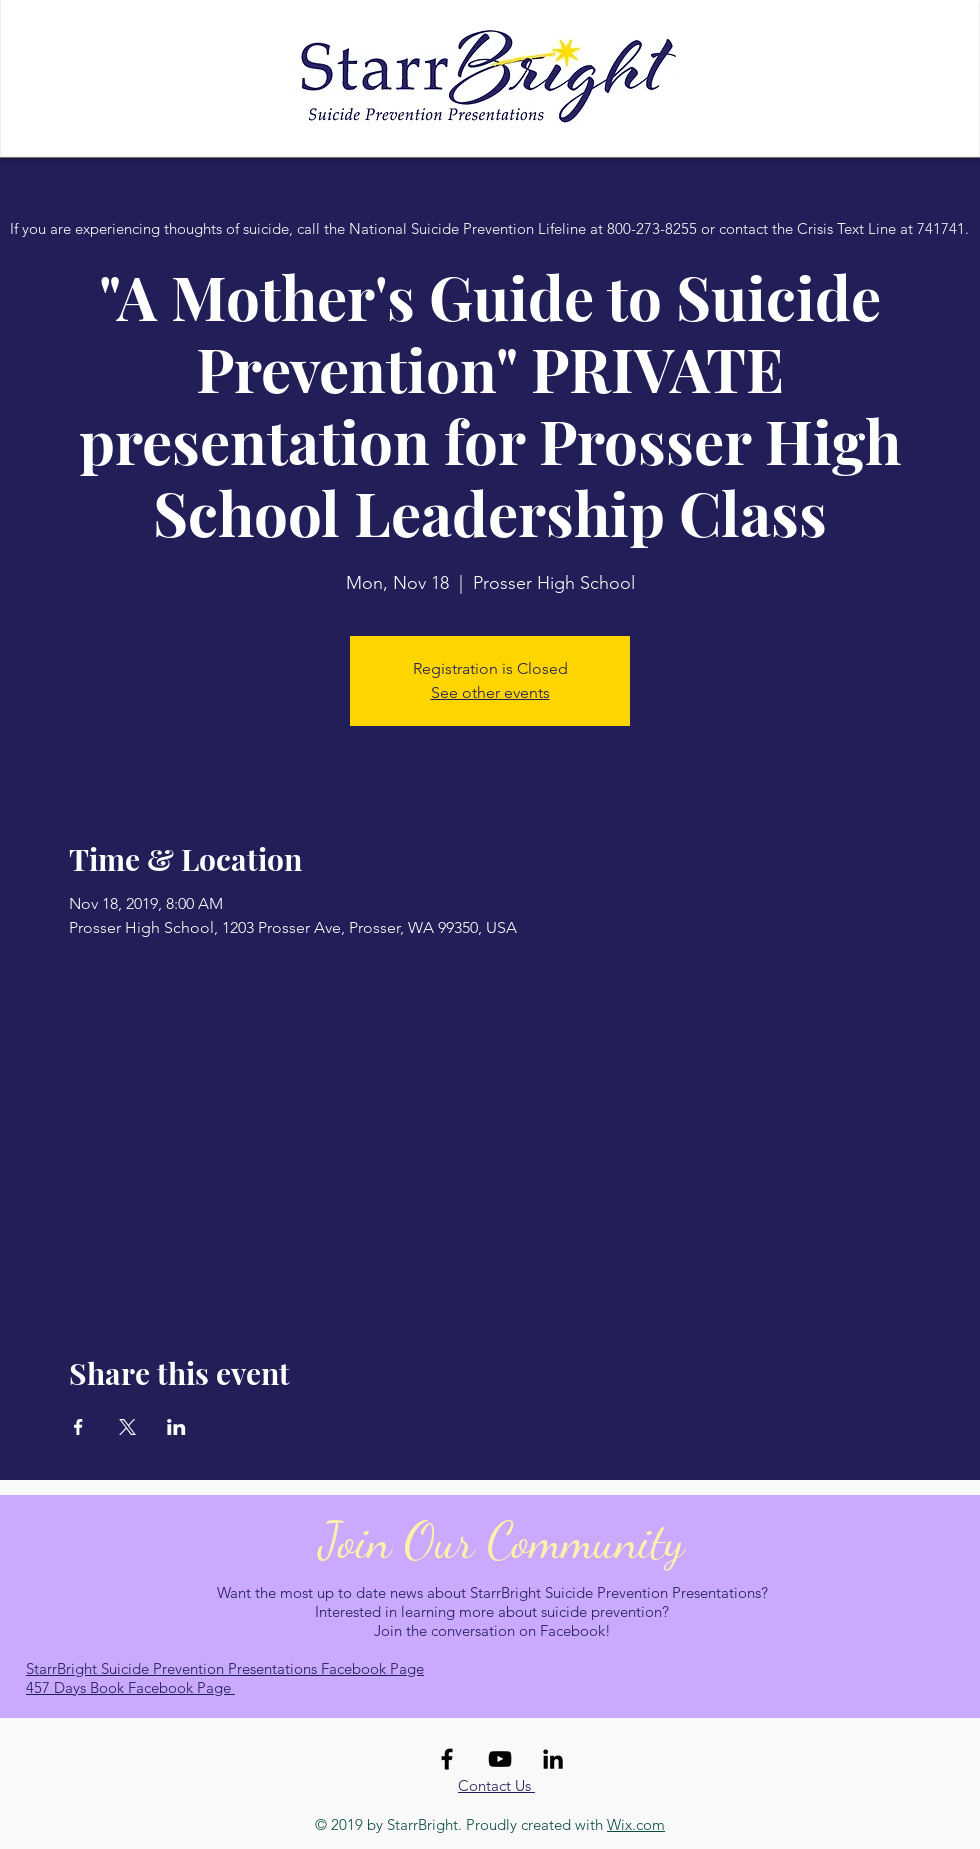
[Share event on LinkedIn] (176, 1427)
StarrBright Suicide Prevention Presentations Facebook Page (225, 1668)
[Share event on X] (127, 1427)
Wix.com (636, 1824)
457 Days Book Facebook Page (130, 1687)
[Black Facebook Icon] (447, 1759)
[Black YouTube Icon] (500, 1759)
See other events (490, 692)
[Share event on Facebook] (78, 1427)
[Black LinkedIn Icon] (553, 1759)
